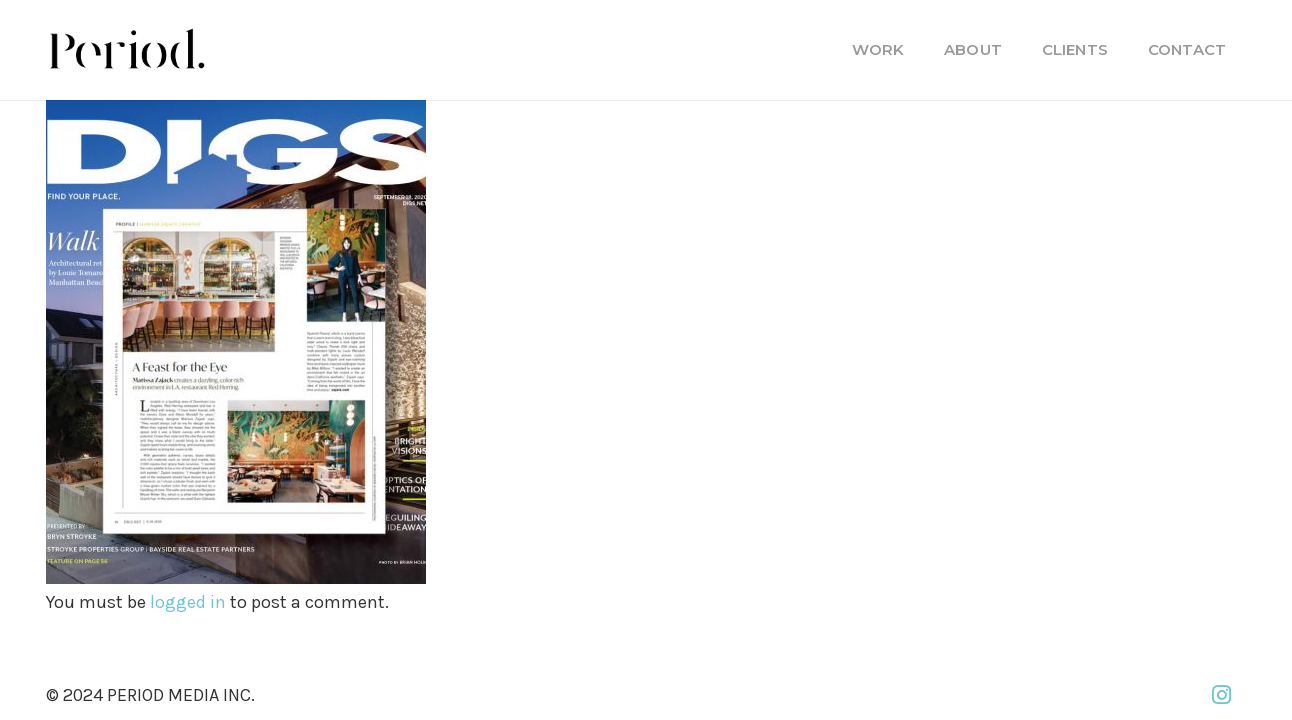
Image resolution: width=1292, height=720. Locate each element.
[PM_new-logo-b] (126, 50)
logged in (188, 602)
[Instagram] (1221, 695)
